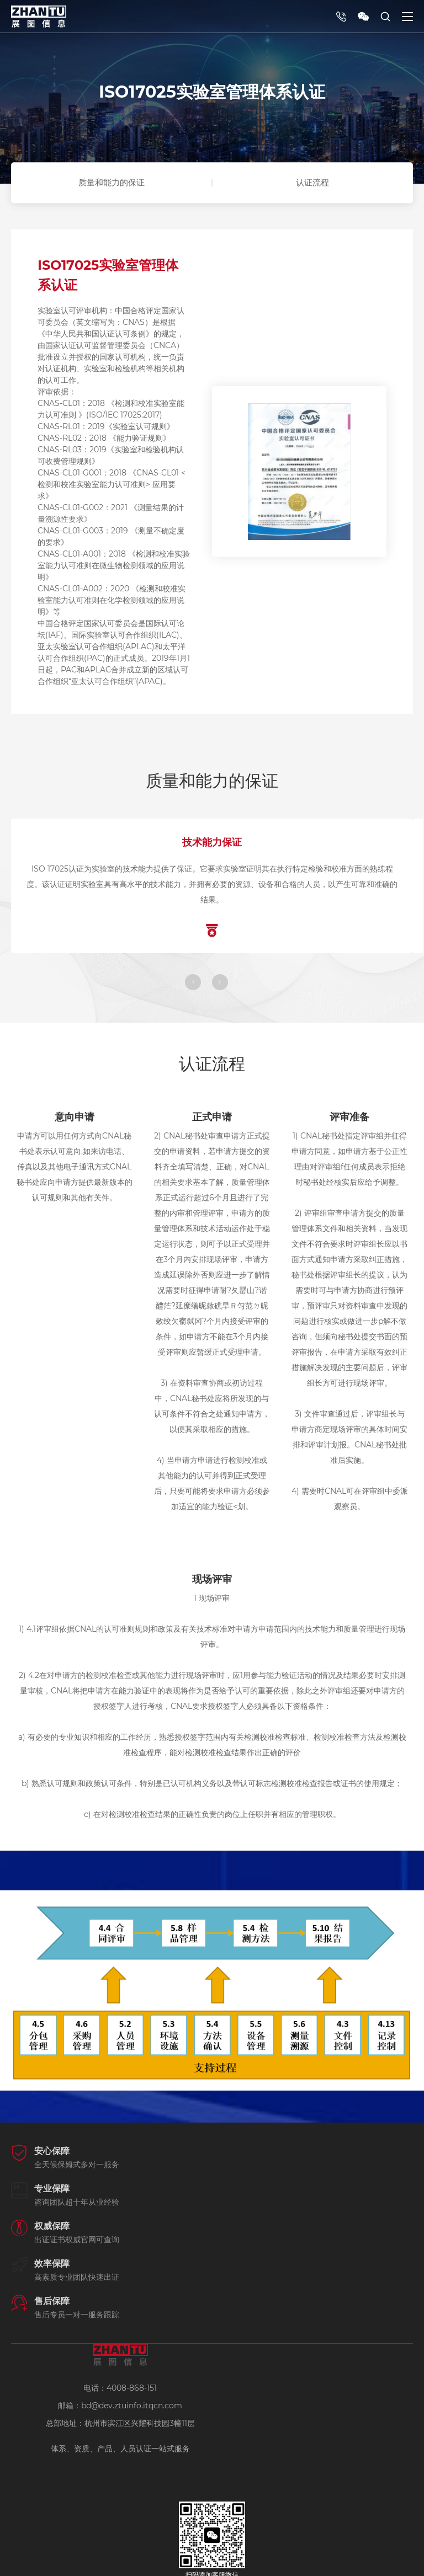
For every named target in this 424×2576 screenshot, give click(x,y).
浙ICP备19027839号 (212, 2562)
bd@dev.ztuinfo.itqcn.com (131, 2333)
